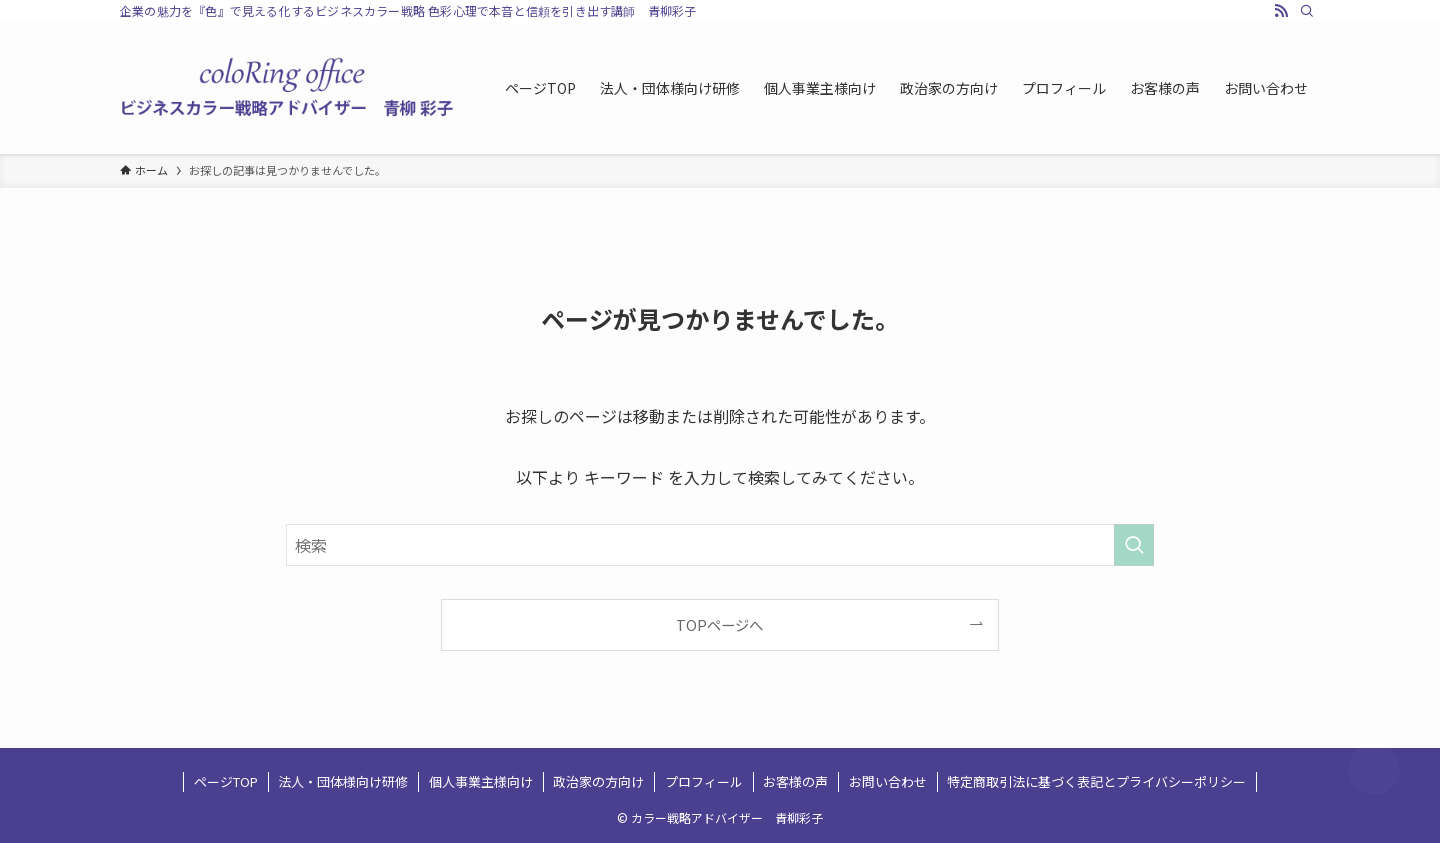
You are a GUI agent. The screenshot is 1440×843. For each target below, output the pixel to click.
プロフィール (704, 781)
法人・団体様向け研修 (343, 781)
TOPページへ (719, 624)
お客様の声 (795, 781)
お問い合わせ (888, 781)
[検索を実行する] (1134, 545)
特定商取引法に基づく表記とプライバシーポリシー (1096, 781)
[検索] (1307, 11)
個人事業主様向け (481, 781)
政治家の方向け (598, 781)
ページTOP (226, 781)
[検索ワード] (720, 545)
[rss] (1281, 11)
